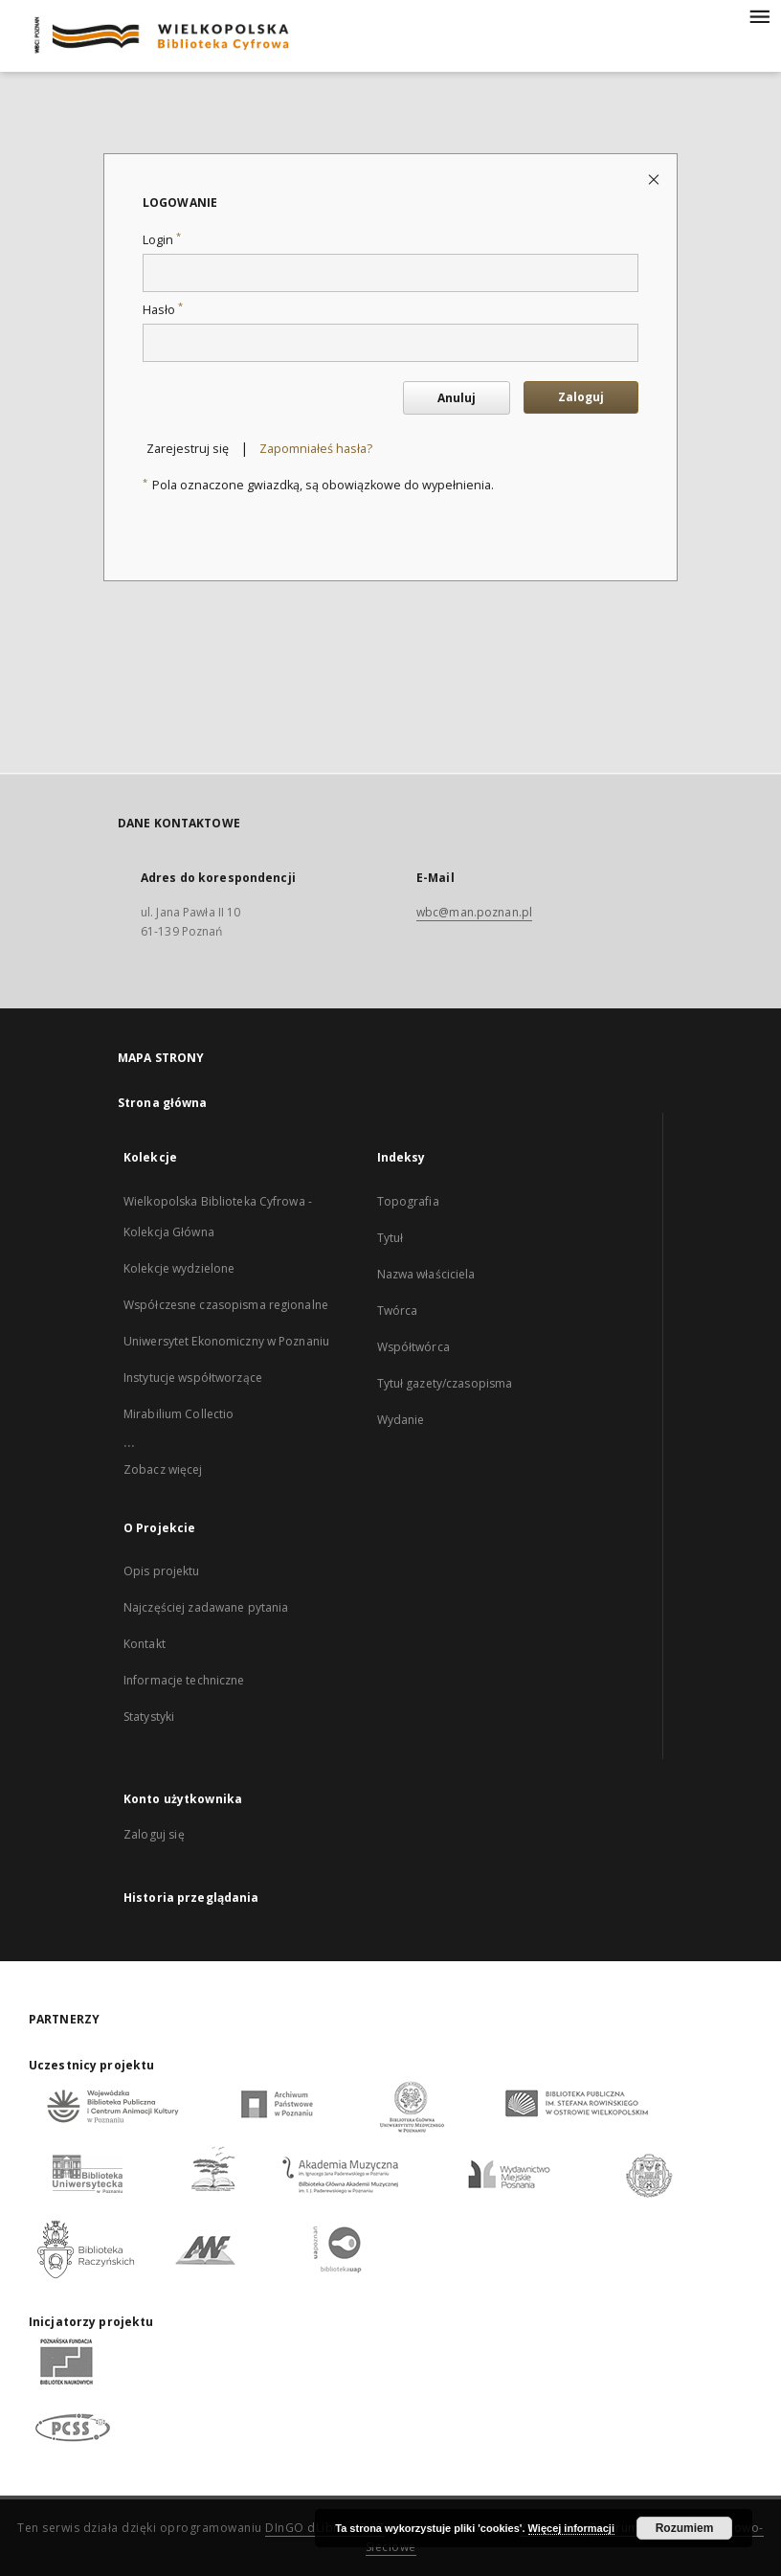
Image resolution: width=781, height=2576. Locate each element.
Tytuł (390, 1238)
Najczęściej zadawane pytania (205, 1607)
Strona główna (163, 1103)
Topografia (408, 1201)
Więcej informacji (571, 2528)
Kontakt (144, 1644)
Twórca (397, 1310)
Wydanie (401, 1420)
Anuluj (456, 398)
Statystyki (148, 1716)
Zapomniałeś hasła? (315, 449)
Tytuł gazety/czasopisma (445, 1383)
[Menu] (759, 15)
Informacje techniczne (184, 1680)
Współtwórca (413, 1347)
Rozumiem (685, 2528)
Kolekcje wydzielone (178, 1268)
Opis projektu (161, 1571)
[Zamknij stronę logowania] (655, 178)
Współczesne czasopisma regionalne (225, 1305)
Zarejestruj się (187, 449)
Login (162, 240)
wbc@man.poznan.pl (474, 912)
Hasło (163, 310)
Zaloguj (581, 397)
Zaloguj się (154, 1834)
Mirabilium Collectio (178, 1414)
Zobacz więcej (163, 1469)
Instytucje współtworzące (192, 1377)
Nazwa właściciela (426, 1274)
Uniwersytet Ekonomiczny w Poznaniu (226, 1341)
